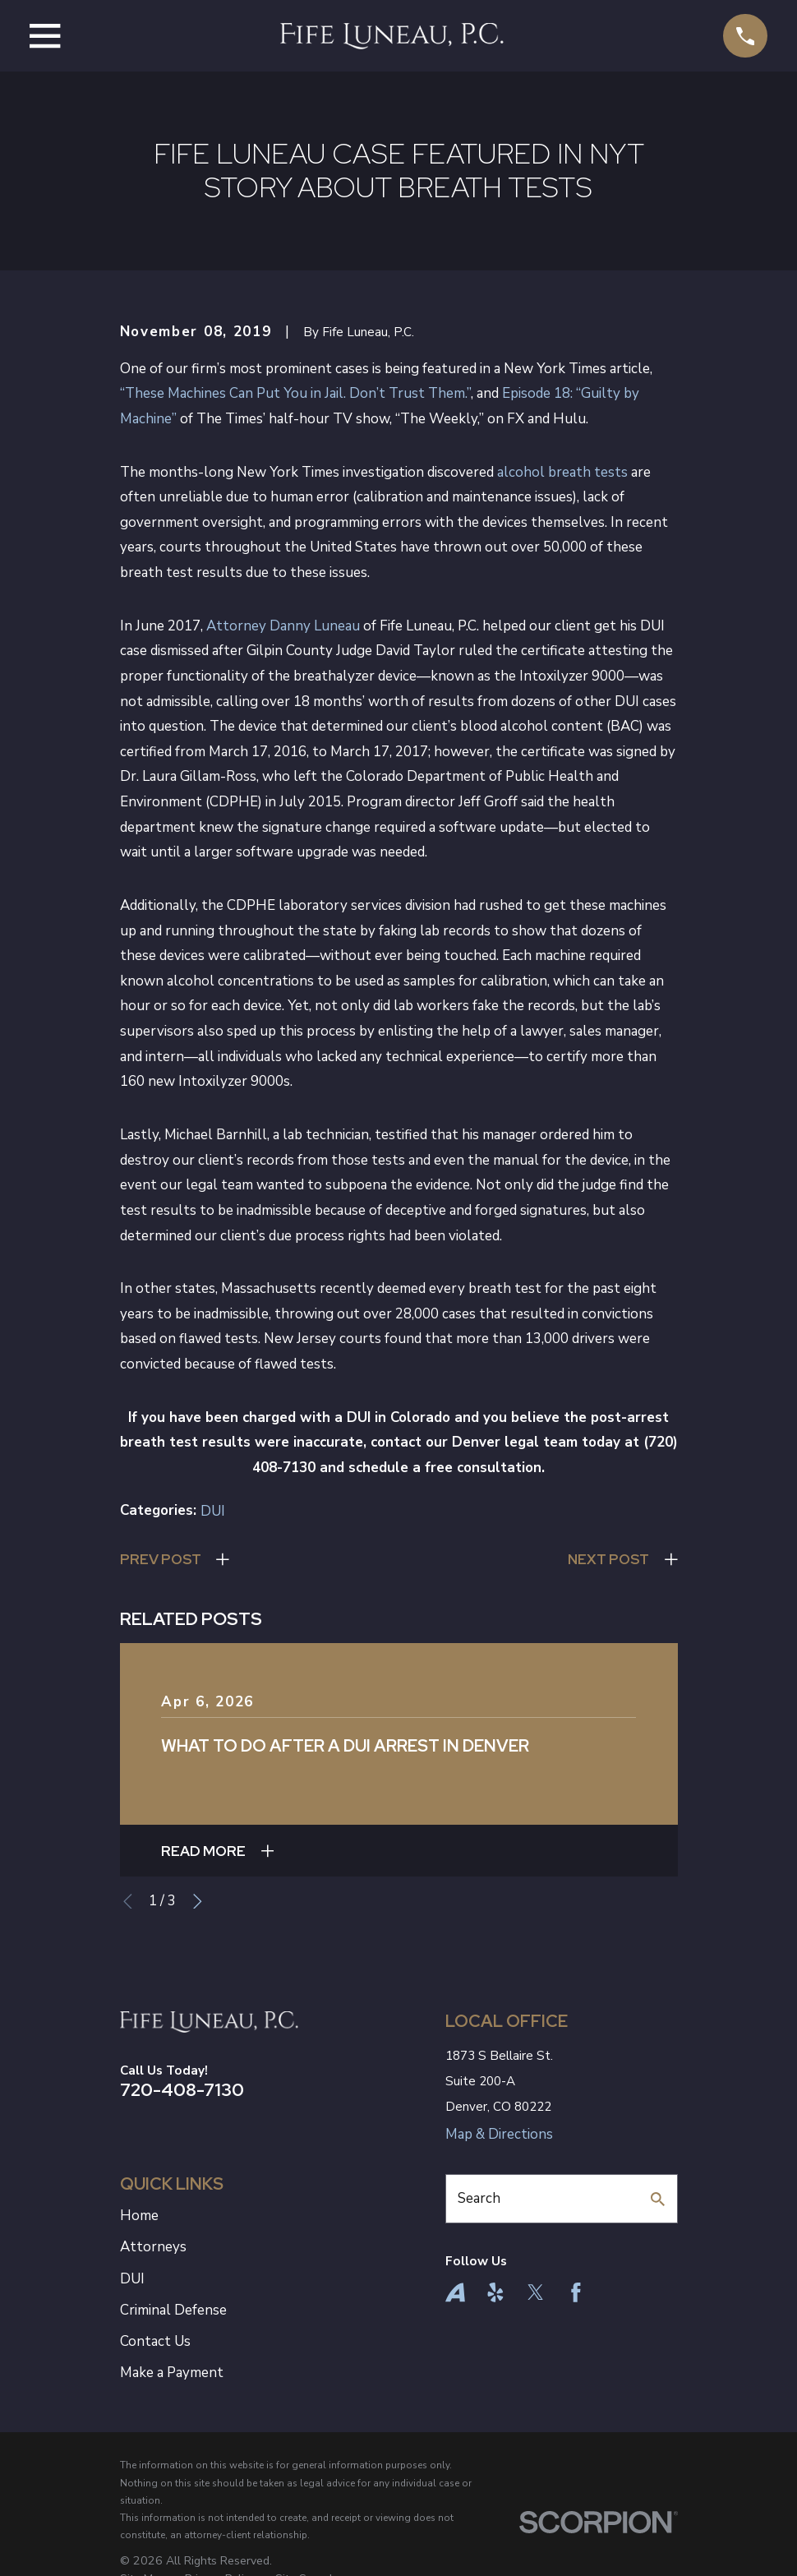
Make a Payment (171, 2372)
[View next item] (197, 1901)
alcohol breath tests (562, 472)
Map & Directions (499, 2134)
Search (479, 2198)
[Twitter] (536, 2292)
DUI (212, 1511)
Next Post (608, 1559)
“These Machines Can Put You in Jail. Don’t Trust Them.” (295, 393)
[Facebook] (576, 2292)
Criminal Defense (173, 2310)
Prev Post (160, 1559)
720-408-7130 (182, 2089)
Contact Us (155, 2341)
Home (139, 2215)
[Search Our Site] (658, 2199)
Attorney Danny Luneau (283, 625)
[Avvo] (455, 2292)
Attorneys (153, 2246)
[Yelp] (495, 2292)
